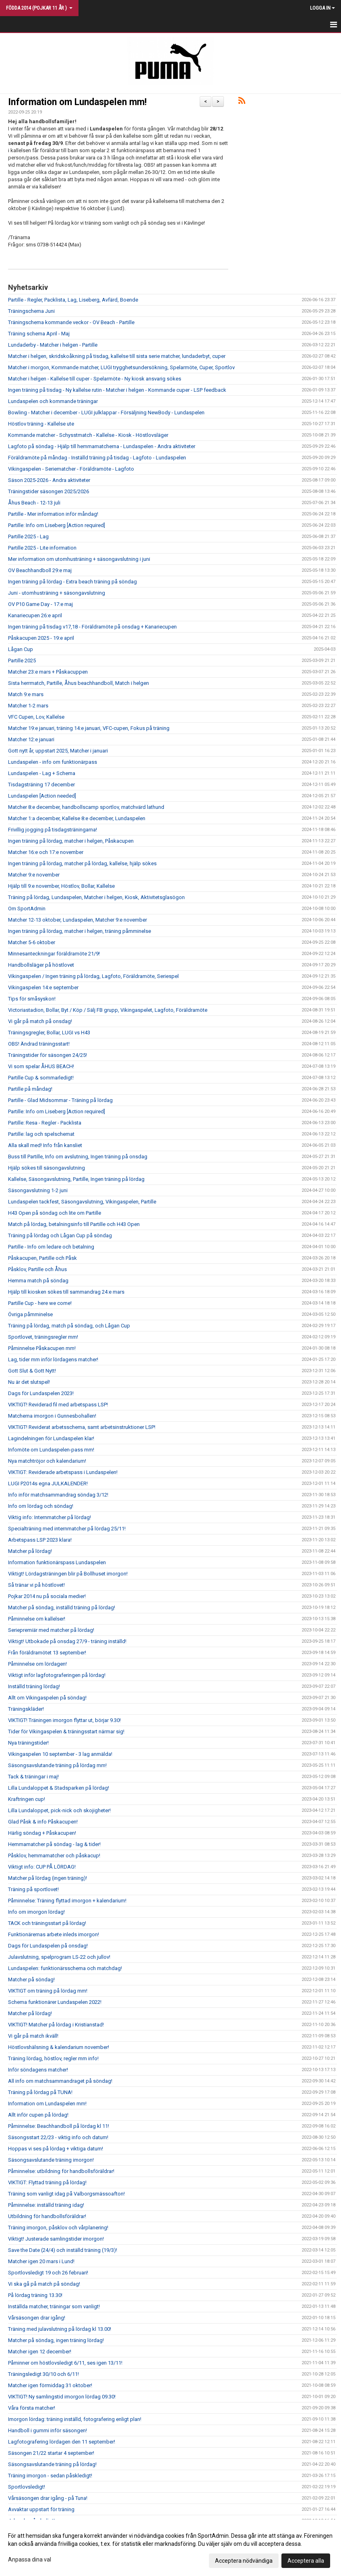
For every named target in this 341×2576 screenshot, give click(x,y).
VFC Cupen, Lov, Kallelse (36, 717)
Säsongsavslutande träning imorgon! (51, 2160)
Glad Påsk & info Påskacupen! (43, 1822)
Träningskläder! (26, 1709)
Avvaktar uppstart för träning (41, 2509)
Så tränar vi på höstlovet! (36, 1585)
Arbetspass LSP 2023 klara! (40, 1540)
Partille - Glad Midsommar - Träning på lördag (60, 1100)
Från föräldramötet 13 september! (47, 1653)
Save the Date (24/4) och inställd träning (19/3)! (62, 2250)
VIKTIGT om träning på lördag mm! (47, 1991)
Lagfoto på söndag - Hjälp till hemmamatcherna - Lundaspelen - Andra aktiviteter (101, 446)
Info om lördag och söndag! (40, 1506)
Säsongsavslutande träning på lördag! (52, 2464)
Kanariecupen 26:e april (35, 615)
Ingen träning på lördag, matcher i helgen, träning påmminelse (79, 931)
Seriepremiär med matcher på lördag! (51, 1630)
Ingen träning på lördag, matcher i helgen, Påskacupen (71, 841)
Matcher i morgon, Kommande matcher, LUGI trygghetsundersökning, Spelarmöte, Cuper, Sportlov (121, 367)
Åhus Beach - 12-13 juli (34, 503)
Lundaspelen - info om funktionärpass (52, 762)
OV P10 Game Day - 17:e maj (40, 604)
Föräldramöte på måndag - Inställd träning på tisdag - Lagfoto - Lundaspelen (97, 458)
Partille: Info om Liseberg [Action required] (56, 525)
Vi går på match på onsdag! (40, 1021)
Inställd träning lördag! (34, 1686)
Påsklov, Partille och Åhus (37, 1269)
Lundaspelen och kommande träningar (53, 401)
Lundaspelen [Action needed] (42, 796)
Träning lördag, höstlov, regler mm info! (53, 2058)
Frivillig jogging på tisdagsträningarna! (52, 830)
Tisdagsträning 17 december (41, 784)
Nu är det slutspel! (29, 1382)
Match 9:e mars (25, 694)
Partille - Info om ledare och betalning (51, 1247)
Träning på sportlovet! (33, 1889)
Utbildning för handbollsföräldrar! (47, 2216)
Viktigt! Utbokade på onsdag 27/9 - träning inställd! (67, 1641)
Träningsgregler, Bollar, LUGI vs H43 (49, 1033)
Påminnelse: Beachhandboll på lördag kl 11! (58, 2126)
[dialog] (170, 2548)
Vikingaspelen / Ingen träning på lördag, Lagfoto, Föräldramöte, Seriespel (93, 976)
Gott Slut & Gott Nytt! (32, 1371)
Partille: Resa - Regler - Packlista (44, 1123)
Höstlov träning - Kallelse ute (41, 424)
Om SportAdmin (26, 909)
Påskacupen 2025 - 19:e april (41, 638)
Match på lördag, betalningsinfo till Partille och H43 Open (74, 1224)
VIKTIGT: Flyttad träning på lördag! (47, 2182)
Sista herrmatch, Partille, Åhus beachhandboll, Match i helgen (78, 683)
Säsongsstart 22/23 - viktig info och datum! (58, 2137)
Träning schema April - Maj (39, 334)
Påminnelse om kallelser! (36, 1619)
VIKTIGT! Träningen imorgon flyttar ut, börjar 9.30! (64, 1720)
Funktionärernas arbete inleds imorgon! (53, 1934)
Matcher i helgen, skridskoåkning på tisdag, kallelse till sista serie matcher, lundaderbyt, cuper (116, 356)
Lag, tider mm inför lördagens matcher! (53, 1359)
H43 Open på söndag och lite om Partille (54, 1213)
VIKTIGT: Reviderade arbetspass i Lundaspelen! (63, 1472)
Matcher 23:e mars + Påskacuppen (48, 672)
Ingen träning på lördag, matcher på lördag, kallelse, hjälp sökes (82, 863)
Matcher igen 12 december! (39, 2352)
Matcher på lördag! (30, 1551)
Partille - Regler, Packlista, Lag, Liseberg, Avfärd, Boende (73, 300)
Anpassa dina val (29, 2559)
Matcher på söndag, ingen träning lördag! (56, 2340)
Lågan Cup (20, 649)
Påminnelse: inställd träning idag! (46, 2205)
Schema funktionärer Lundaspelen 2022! (54, 2002)
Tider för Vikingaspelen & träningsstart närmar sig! (66, 1731)
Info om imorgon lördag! (36, 1912)
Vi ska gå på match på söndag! (44, 2284)
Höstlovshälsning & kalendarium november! (58, 2047)
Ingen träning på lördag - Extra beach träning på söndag (72, 582)
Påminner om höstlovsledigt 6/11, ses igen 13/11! (65, 2363)
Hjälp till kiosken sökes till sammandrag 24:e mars (66, 1292)
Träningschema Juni (31, 311)
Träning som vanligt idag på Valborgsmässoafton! (66, 2194)
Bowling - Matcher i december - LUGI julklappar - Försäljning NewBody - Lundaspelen (106, 412)
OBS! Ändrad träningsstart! (39, 1044)
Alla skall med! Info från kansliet (45, 1145)
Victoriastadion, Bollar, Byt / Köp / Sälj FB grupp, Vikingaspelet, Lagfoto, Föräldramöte (107, 1010)
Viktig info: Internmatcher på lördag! (49, 1517)
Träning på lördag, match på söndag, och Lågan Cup (69, 1326)
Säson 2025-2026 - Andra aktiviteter (49, 480)
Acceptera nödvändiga (244, 2560)
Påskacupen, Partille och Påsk (42, 1258)
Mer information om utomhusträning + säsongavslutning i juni (79, 559)
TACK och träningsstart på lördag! (47, 1923)
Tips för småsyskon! (32, 999)
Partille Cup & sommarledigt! (41, 1078)
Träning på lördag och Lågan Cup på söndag (60, 1235)
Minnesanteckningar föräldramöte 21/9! (54, 954)
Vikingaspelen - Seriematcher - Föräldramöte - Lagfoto (71, 469)
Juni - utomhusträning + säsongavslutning (56, 593)
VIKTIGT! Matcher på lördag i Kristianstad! (56, 2025)
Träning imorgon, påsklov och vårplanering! (58, 2228)
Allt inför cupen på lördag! (38, 2115)
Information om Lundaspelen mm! (77, 102)
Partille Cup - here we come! (40, 1303)
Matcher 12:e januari (31, 739)
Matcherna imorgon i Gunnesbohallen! (52, 1416)
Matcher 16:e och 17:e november (45, 852)
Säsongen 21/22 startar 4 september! (51, 2453)
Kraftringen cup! (26, 1799)
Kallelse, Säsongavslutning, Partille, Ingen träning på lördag (76, 1179)
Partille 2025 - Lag (28, 536)
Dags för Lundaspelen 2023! (41, 1393)
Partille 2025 (22, 660)
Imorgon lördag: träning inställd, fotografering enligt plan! (74, 2419)
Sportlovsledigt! (26, 2487)
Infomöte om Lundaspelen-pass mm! (51, 1450)
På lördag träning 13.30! (35, 2295)
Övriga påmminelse (30, 1314)
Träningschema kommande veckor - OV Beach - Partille (71, 322)
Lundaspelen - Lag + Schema (41, 773)
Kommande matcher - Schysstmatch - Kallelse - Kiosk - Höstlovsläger (88, 435)
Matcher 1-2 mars (28, 706)
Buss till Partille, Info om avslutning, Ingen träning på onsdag (77, 1157)
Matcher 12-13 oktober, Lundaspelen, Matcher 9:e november (77, 920)
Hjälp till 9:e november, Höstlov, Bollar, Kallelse (61, 886)
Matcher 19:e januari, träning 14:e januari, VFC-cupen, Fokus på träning (88, 728)
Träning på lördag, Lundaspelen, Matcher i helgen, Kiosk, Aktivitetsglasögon (96, 897)
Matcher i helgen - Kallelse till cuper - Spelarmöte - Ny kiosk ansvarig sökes (94, 379)
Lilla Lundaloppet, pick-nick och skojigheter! (59, 1810)
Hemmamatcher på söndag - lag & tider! (54, 1844)
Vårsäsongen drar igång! (36, 2318)
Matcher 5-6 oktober (31, 942)
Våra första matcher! (31, 2408)
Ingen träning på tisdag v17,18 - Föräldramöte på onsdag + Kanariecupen (92, 627)
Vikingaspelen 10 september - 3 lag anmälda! (60, 1754)
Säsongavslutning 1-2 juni (38, 1190)
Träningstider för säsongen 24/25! (47, 1055)
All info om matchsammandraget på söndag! (60, 2081)
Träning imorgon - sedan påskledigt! (50, 2476)
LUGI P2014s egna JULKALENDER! (48, 1483)
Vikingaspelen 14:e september (43, 987)
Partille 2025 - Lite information (42, 548)
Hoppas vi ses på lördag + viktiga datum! (55, 2149)
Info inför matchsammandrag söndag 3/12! (58, 1495)
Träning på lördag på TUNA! (40, 2092)
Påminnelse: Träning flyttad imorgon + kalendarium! (67, 1901)
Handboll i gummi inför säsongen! (47, 2430)
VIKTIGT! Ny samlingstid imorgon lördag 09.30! (62, 2397)
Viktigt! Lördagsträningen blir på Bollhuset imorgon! (68, 1574)
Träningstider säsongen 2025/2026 (48, 491)
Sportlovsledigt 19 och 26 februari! (48, 2273)
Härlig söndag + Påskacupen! (42, 1833)
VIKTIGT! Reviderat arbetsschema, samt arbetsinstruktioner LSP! (81, 1427)
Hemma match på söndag (38, 1281)
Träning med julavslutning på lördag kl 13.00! (59, 2329)
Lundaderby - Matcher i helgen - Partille (52, 345)
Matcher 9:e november (34, 875)
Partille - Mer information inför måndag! (53, 514)
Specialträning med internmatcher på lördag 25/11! (67, 1529)
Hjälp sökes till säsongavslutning (46, 1168)
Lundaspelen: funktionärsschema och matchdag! (65, 1968)
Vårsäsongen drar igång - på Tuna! (47, 2498)
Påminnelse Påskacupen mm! (42, 1348)
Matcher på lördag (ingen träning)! (47, 1878)
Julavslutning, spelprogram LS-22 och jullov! (59, 1957)
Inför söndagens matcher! (38, 2070)
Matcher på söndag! (31, 1979)
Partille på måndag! (30, 1089)
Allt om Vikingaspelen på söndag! (47, 1698)
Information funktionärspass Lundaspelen (57, 1562)
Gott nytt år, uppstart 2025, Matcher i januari (58, 751)
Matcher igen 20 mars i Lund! (41, 2261)
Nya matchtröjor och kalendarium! (47, 1461)
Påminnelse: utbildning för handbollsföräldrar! (61, 2171)
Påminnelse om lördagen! (37, 1664)
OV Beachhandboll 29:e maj (40, 570)
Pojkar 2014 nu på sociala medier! (47, 1596)
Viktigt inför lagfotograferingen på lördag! (56, 1675)
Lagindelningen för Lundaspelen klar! (51, 1438)
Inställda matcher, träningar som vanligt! (54, 2306)
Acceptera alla (305, 2560)
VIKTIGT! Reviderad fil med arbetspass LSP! (58, 1405)
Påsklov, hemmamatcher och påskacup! (54, 1855)
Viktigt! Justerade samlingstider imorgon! (56, 2239)
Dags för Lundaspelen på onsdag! (48, 1946)
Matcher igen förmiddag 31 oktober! (50, 2385)
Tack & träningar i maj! (33, 1777)
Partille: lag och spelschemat (41, 1134)
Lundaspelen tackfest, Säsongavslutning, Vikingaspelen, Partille (82, 1202)
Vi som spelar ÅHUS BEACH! (41, 1066)
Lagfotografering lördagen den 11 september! (61, 2442)
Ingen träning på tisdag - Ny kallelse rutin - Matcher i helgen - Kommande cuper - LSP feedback (117, 390)
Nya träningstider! (28, 1743)
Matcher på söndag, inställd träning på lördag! (61, 1607)
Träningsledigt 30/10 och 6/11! (43, 2374)
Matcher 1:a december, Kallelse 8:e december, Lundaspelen (76, 818)
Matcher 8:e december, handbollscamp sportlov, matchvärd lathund (86, 807)
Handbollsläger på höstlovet (41, 965)
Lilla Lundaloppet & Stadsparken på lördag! (58, 1788)
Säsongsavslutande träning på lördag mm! (57, 1765)
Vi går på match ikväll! (33, 2036)
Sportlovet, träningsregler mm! (43, 1337)
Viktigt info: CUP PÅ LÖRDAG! (42, 1867)
